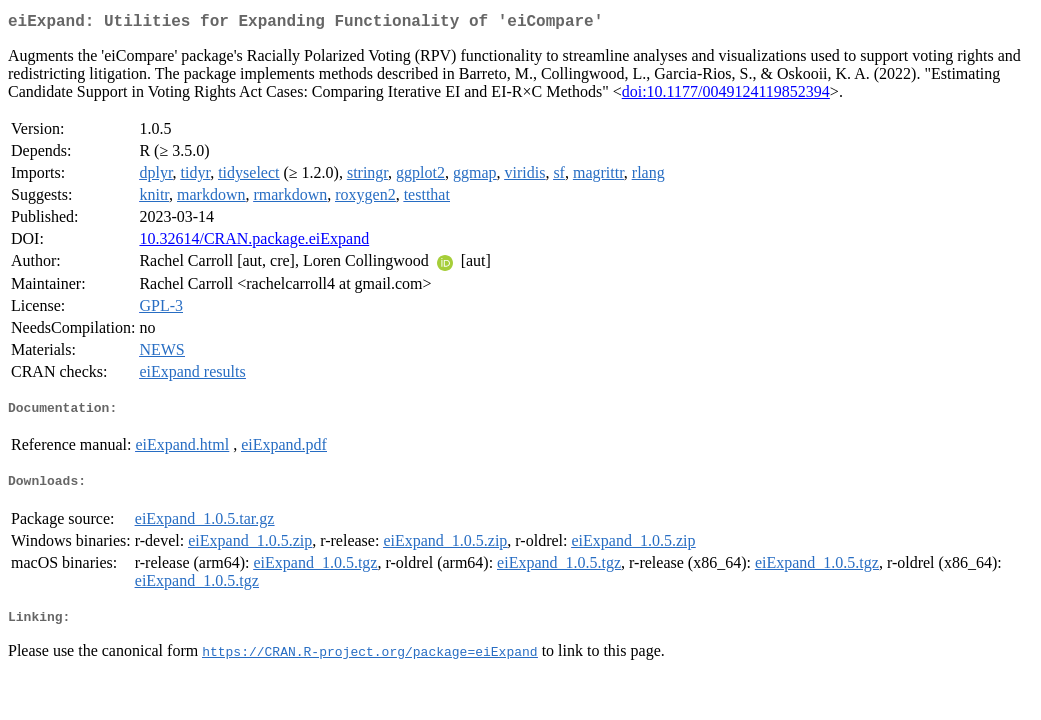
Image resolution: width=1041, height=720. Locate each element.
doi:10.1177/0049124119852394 (726, 95)
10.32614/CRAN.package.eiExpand (254, 242)
